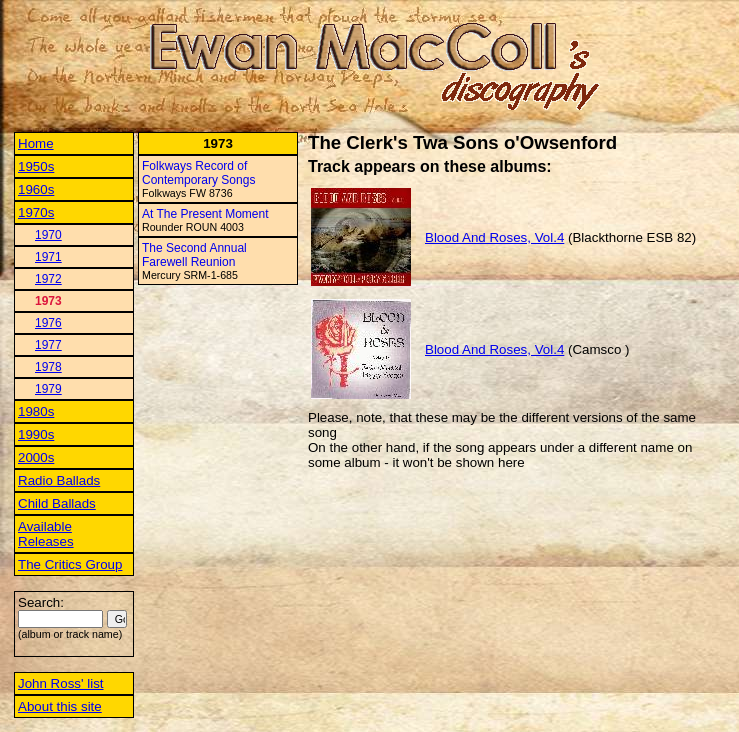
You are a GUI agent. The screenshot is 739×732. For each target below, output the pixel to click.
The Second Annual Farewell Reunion (194, 255)
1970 (48, 235)
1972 (48, 279)
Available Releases (46, 534)
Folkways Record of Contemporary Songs (198, 173)
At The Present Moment (205, 214)
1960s (36, 189)
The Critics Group (70, 564)
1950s (36, 166)
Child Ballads (57, 503)
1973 (48, 301)
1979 (48, 389)
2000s (36, 457)
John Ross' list (61, 683)
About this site (60, 706)
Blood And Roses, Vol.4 (494, 237)
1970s (36, 212)
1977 (48, 345)
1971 (48, 257)
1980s (36, 411)
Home (36, 143)
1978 (48, 367)
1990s (36, 434)
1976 (48, 323)
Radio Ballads (59, 480)
